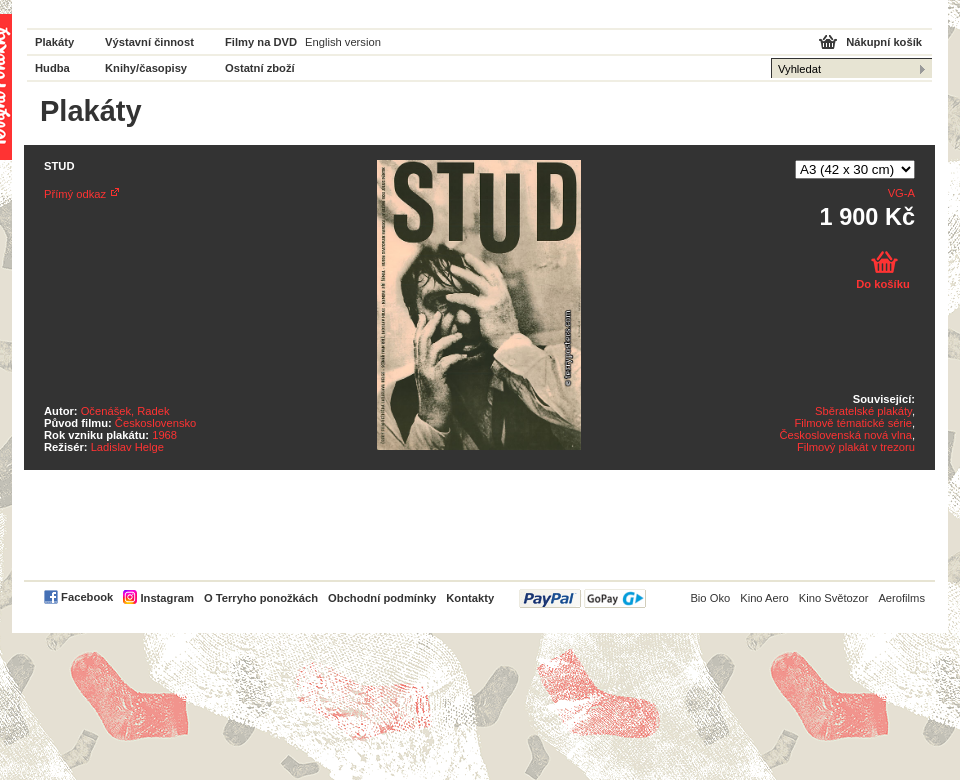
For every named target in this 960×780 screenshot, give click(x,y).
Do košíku (882, 284)
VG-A (901, 193)
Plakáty (54, 42)
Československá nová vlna (845, 435)
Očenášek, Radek (125, 411)
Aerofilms (901, 598)
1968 (164, 435)
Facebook (87, 597)
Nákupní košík (884, 42)
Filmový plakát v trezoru (856, 447)
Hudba (52, 68)
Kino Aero (764, 598)
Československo (155, 423)
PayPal (582, 598)
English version (343, 42)
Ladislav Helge (127, 447)
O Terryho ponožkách (261, 598)
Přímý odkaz (75, 194)
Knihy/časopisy (146, 68)
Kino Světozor (834, 598)
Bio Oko (710, 598)
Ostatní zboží (260, 68)
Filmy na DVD (261, 42)
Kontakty (470, 598)
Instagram (166, 598)
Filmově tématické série (853, 423)
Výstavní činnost (149, 42)
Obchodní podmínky (382, 598)
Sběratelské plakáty (863, 411)
